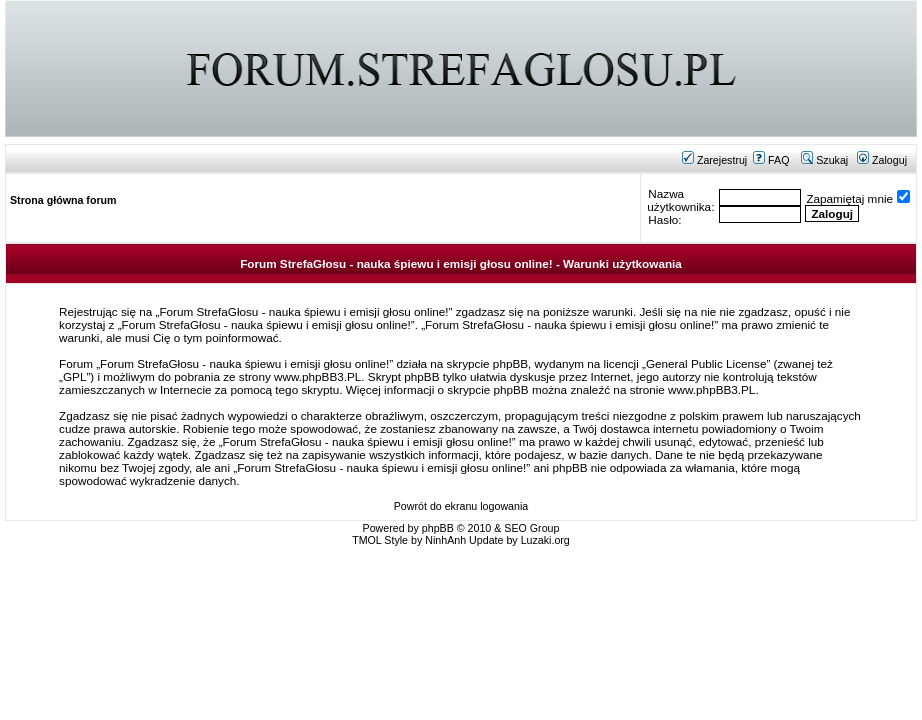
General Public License (706, 363)
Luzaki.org (545, 540)
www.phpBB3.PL (317, 376)
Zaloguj (882, 160)
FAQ (771, 160)
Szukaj (824, 160)
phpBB (438, 528)
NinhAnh (445, 540)
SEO (515, 528)
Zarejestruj (714, 160)
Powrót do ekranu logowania (461, 506)
